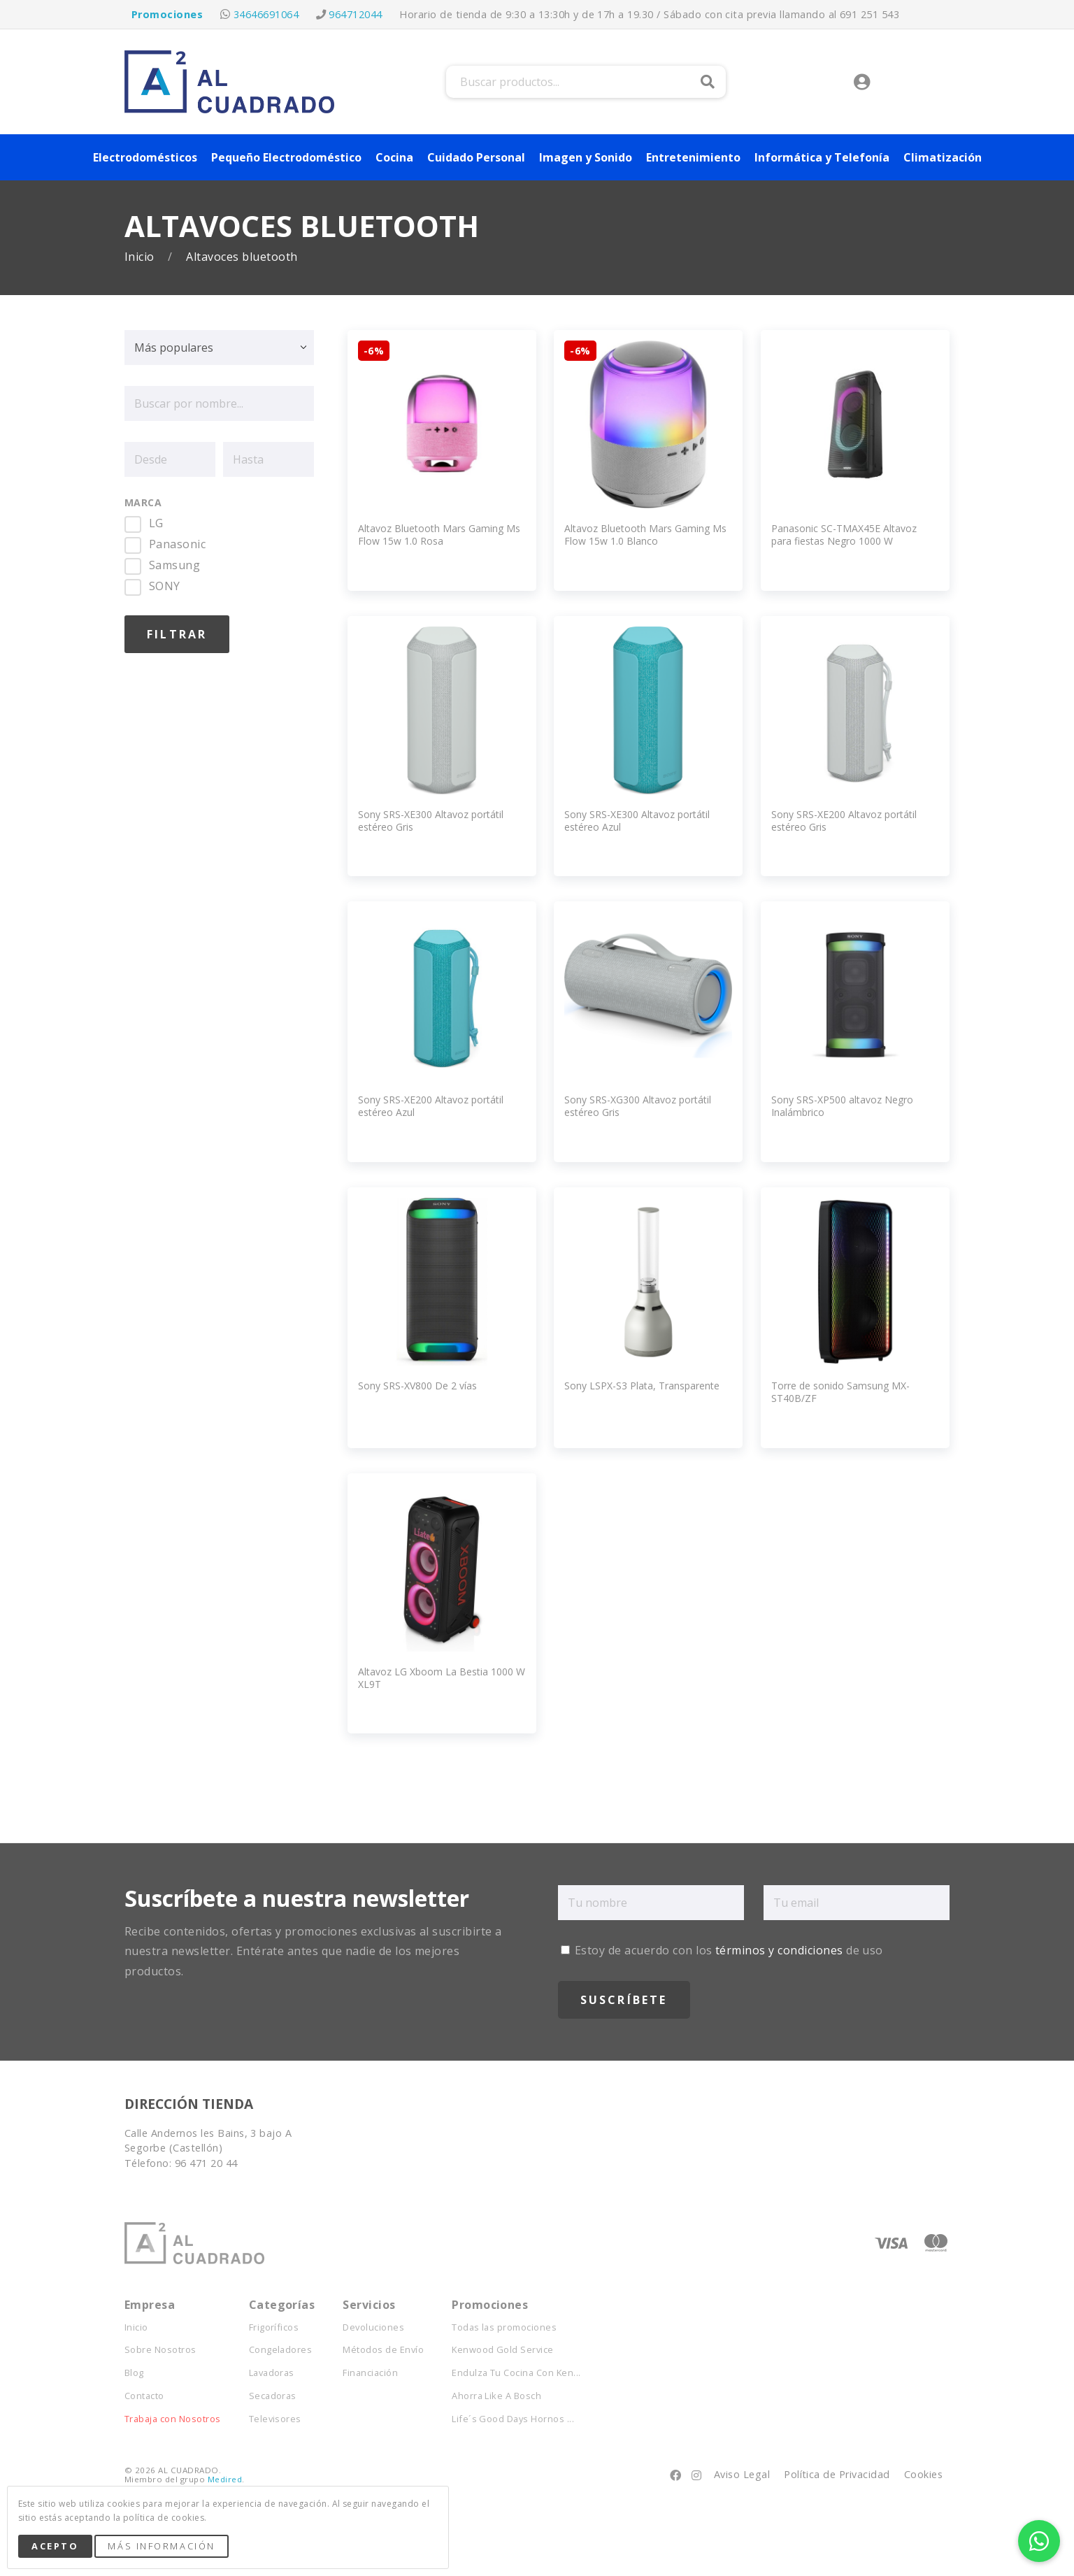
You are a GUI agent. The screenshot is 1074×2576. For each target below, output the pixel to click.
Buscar (707, 82)
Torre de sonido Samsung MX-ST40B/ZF (840, 1392)
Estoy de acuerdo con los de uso (722, 1950)
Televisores (275, 2419)
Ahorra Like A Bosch (496, 2395)
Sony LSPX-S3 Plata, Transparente (641, 1385)
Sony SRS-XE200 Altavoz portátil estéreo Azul (430, 1106)
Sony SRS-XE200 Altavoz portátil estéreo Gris (844, 820)
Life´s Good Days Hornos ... (513, 2419)
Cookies (923, 2474)
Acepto (54, 2546)
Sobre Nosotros (160, 2349)
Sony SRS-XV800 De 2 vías (417, 1385)
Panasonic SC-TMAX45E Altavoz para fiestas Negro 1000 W (844, 535)
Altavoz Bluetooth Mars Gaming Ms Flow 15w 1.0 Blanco (645, 535)
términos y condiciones (779, 1950)
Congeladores (281, 2349)
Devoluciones (373, 2327)
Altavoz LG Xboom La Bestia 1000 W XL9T (441, 1678)
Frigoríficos (274, 2327)
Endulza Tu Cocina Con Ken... (516, 2372)
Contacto (144, 2395)
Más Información (161, 2546)
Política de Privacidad (837, 2474)
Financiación (370, 2372)
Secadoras (272, 2395)
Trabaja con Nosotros (172, 2419)
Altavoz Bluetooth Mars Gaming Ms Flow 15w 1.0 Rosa (439, 535)
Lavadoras (271, 2372)
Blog (134, 2372)
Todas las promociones (504, 2327)
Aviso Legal (742, 2474)
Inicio (140, 257)
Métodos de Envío (383, 2349)
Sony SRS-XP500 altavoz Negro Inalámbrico (842, 1106)
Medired (225, 2479)
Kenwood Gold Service (503, 2349)
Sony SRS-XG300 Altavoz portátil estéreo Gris (637, 1106)
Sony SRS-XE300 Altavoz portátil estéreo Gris (430, 820)
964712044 (355, 14)
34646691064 (266, 14)
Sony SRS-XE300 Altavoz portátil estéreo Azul (637, 820)
